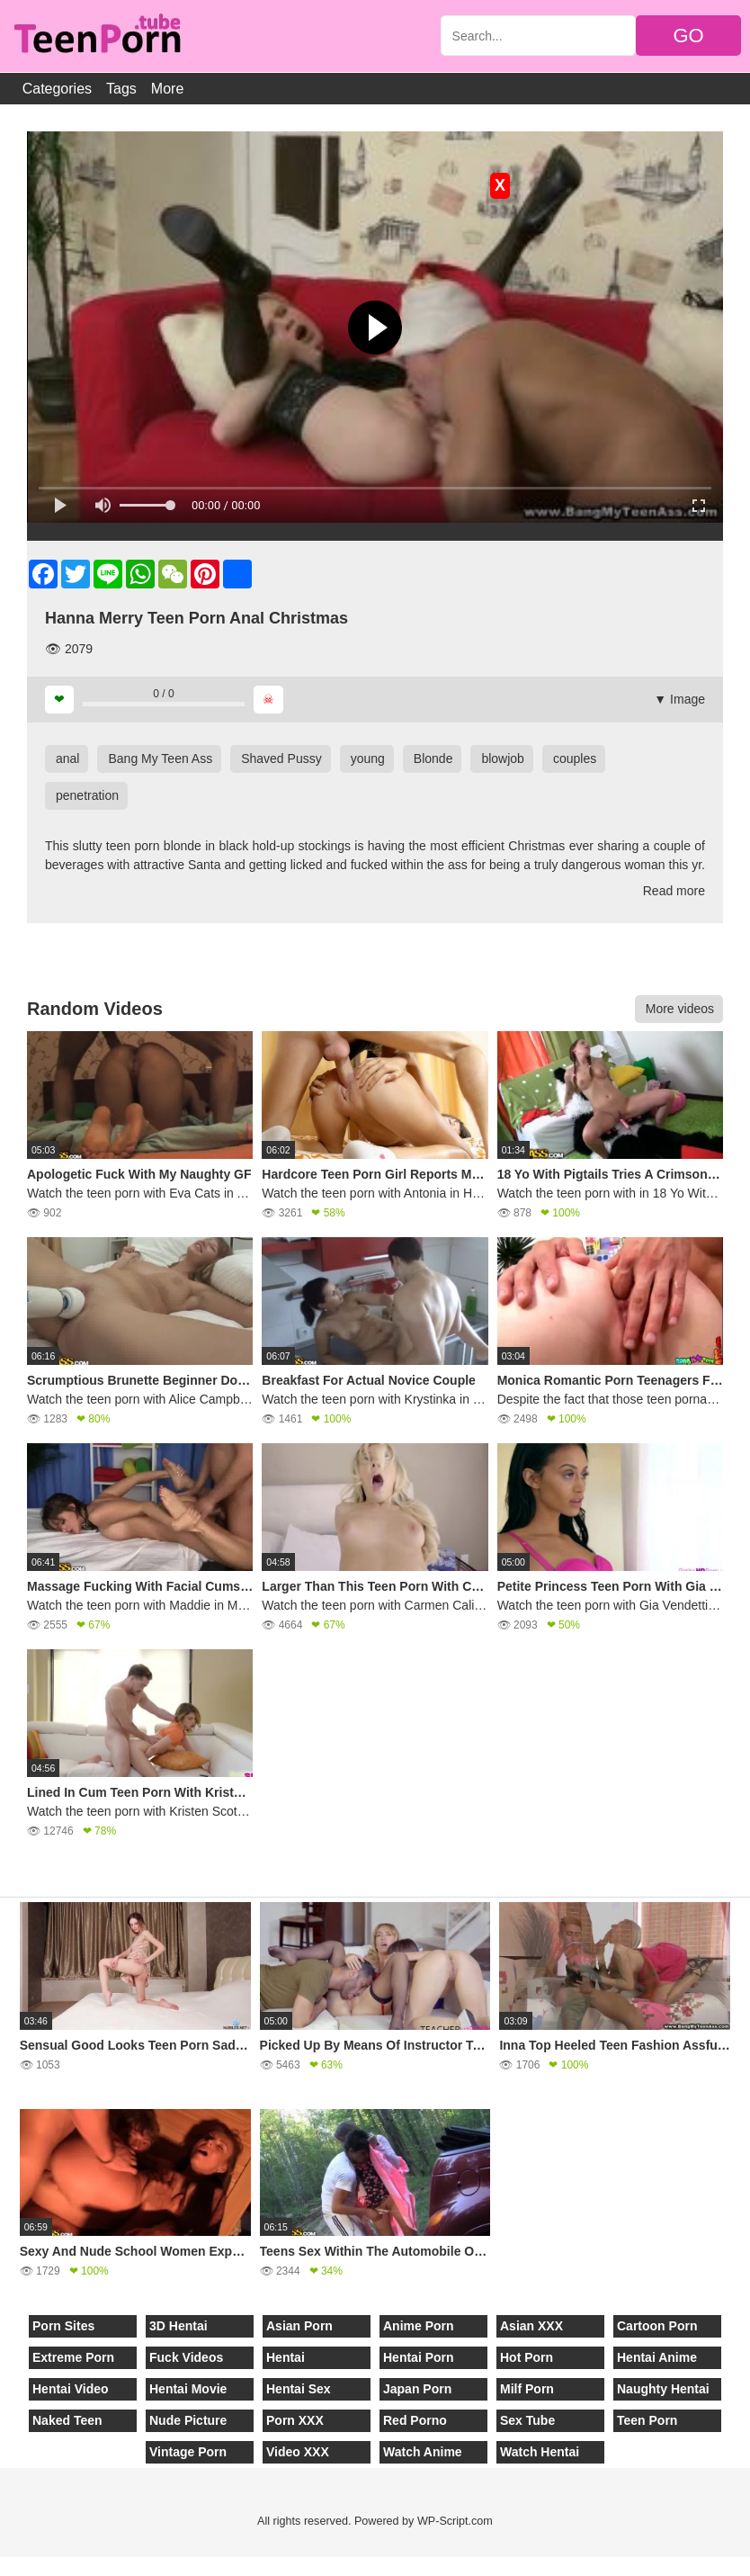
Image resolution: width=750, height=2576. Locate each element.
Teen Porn (647, 2420)
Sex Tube (527, 2420)
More (167, 88)
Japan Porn (417, 2389)
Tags (121, 88)
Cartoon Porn (657, 2326)
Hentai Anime (657, 2357)
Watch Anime (422, 2452)
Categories (57, 88)
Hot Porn (526, 2357)
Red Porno (415, 2420)
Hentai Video (70, 2389)
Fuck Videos (186, 2357)
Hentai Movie (188, 2389)
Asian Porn (299, 2326)
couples (574, 758)
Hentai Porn (418, 2357)
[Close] (1, 2566)
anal (67, 758)
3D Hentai (178, 2326)
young (368, 758)
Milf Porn (527, 2389)
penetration (87, 795)
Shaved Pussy (281, 758)
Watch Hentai (539, 2452)
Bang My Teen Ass (160, 758)
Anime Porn (418, 2326)
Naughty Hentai (663, 2389)
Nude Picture (188, 2420)
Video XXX (297, 2452)
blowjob (502, 758)
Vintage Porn (188, 2452)
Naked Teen (67, 2420)
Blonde (433, 758)
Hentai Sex (298, 2389)
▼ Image (679, 699)
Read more (674, 891)
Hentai (285, 2357)
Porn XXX (295, 2420)
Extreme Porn (73, 2357)
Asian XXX (531, 2326)
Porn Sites (63, 2326)
